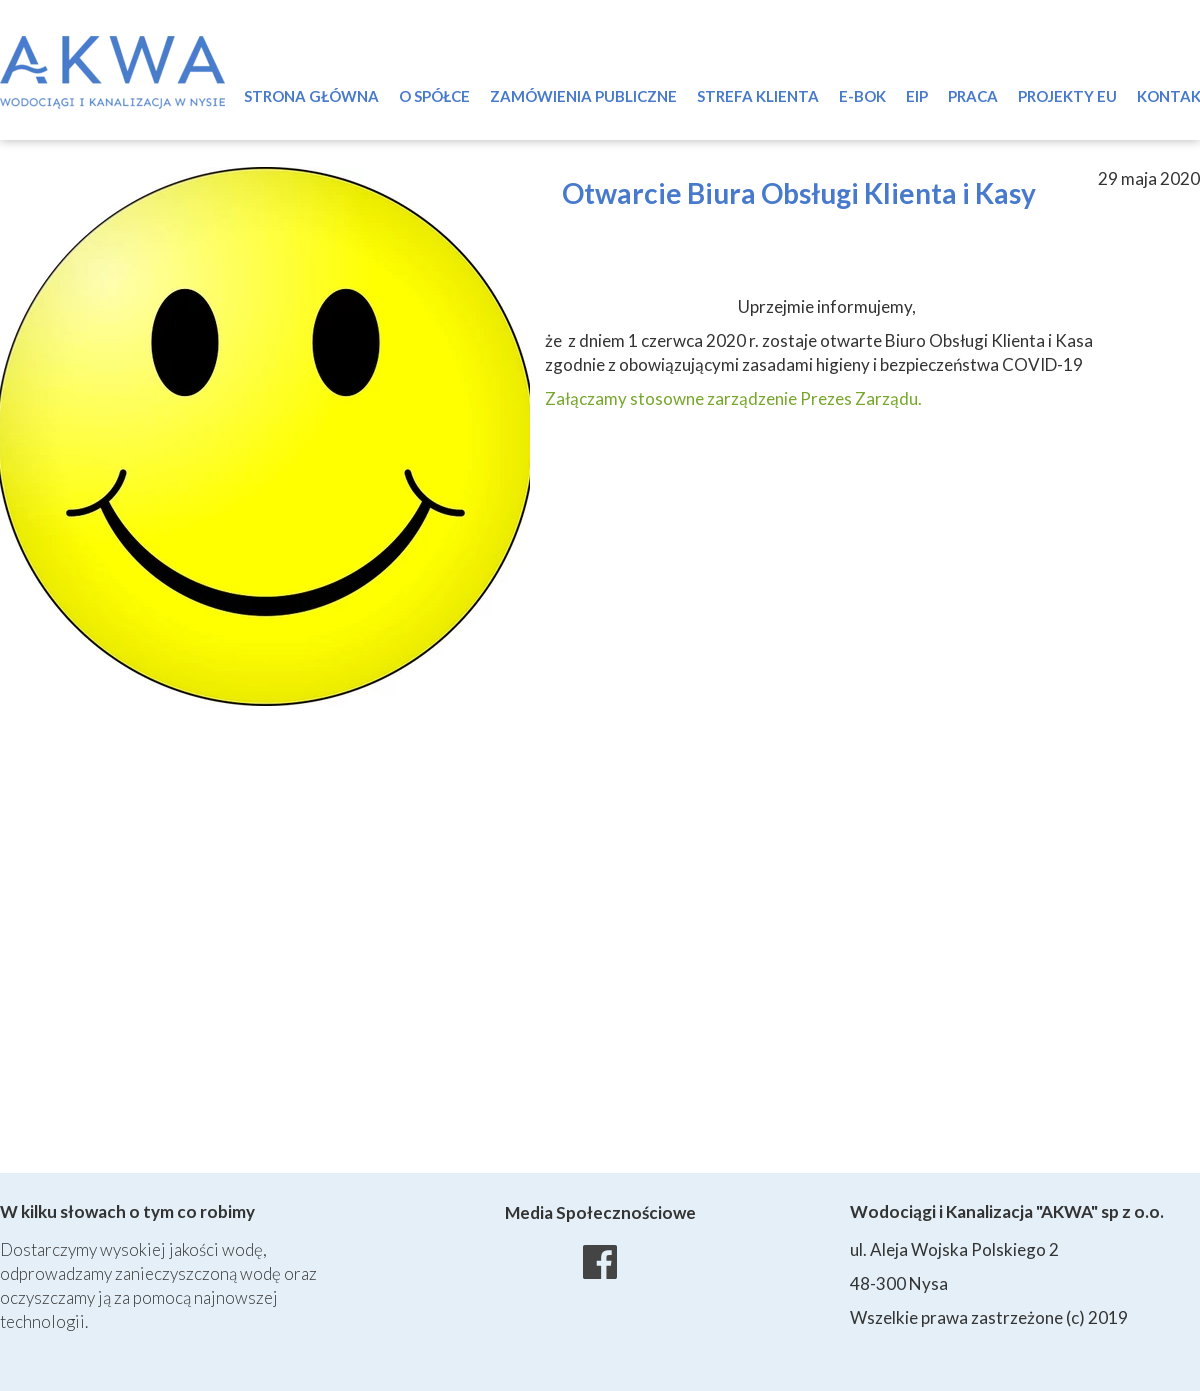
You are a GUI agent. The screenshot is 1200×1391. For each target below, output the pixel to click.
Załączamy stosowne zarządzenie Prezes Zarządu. (733, 398)
